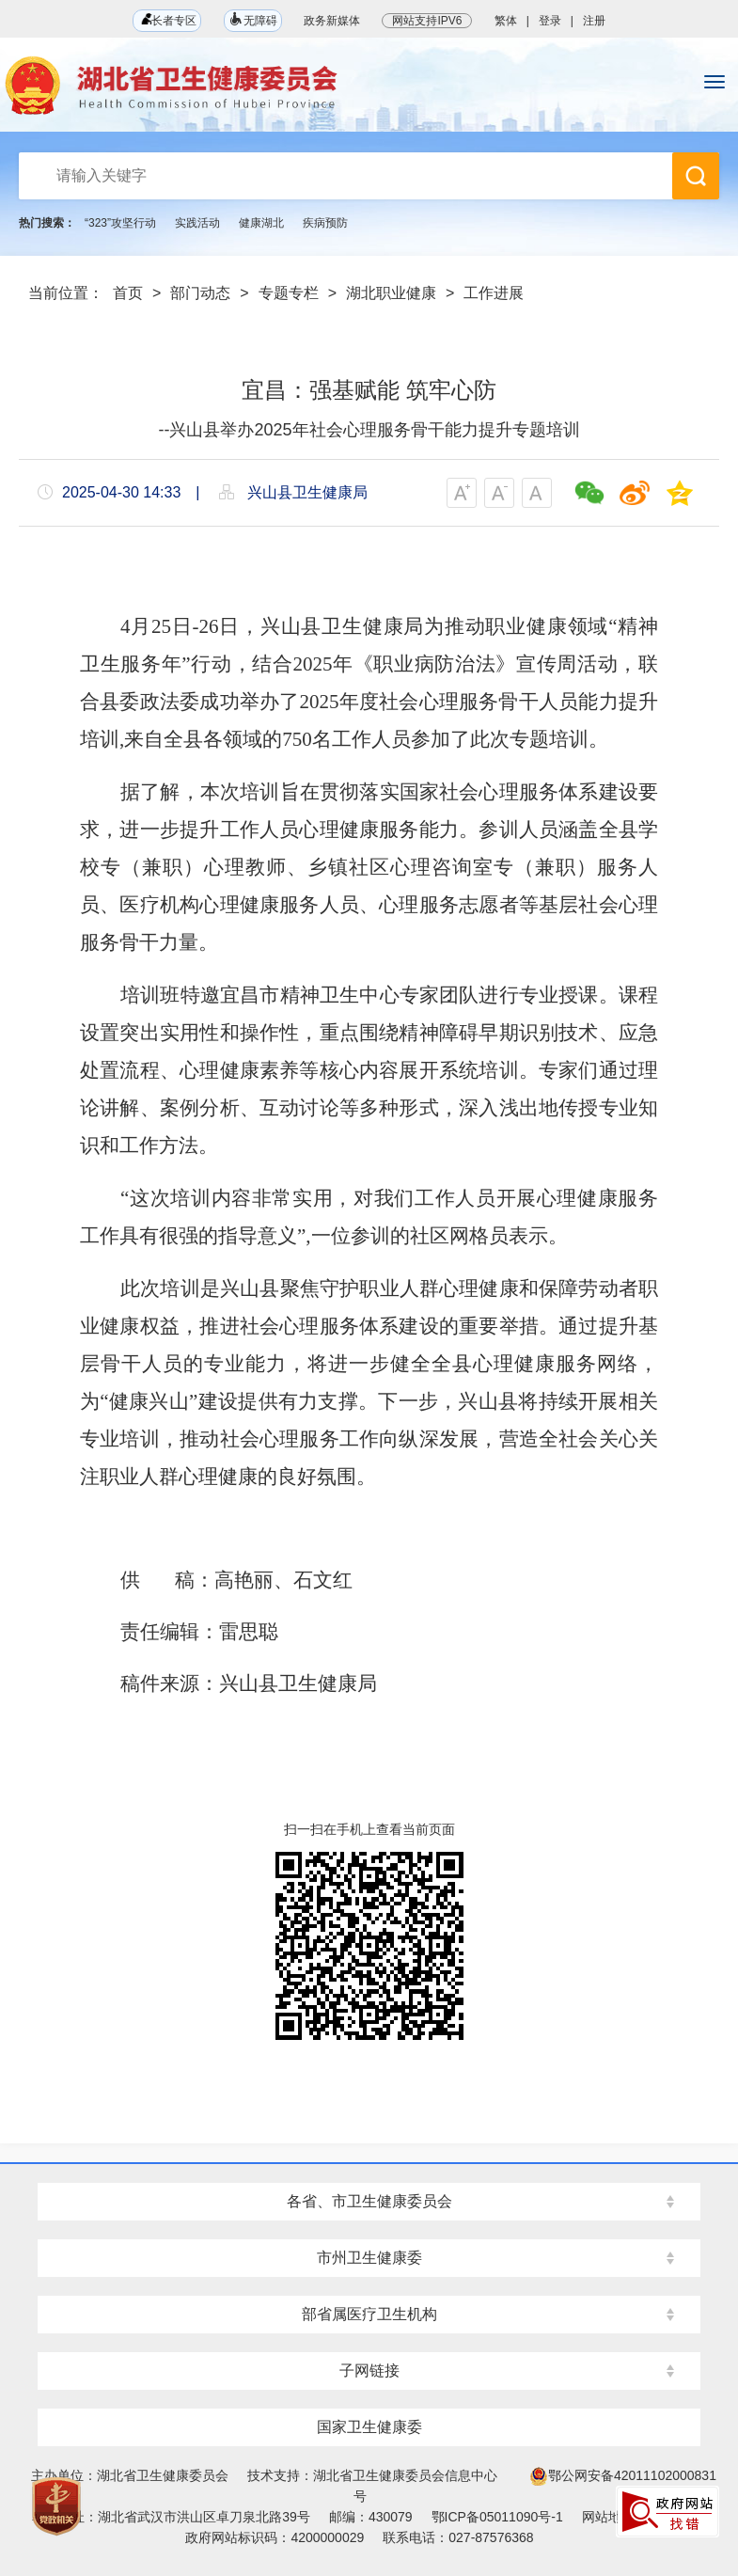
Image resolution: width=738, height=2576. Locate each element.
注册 (594, 20)
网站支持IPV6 (427, 20)
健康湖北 (261, 222)
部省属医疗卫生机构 (369, 2314)
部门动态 (200, 293)
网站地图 (608, 2516)
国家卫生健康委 (369, 2427)
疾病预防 (325, 222)
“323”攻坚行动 (120, 222)
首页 (128, 293)
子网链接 (369, 2370)
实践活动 (197, 222)
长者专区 (166, 20)
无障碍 (252, 19)
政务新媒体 (332, 20)
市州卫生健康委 (369, 2258)
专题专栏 (289, 293)
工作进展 (493, 293)
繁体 (506, 20)
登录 (550, 20)
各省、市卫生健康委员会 (369, 2201)
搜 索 (695, 175)
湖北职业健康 (391, 293)
